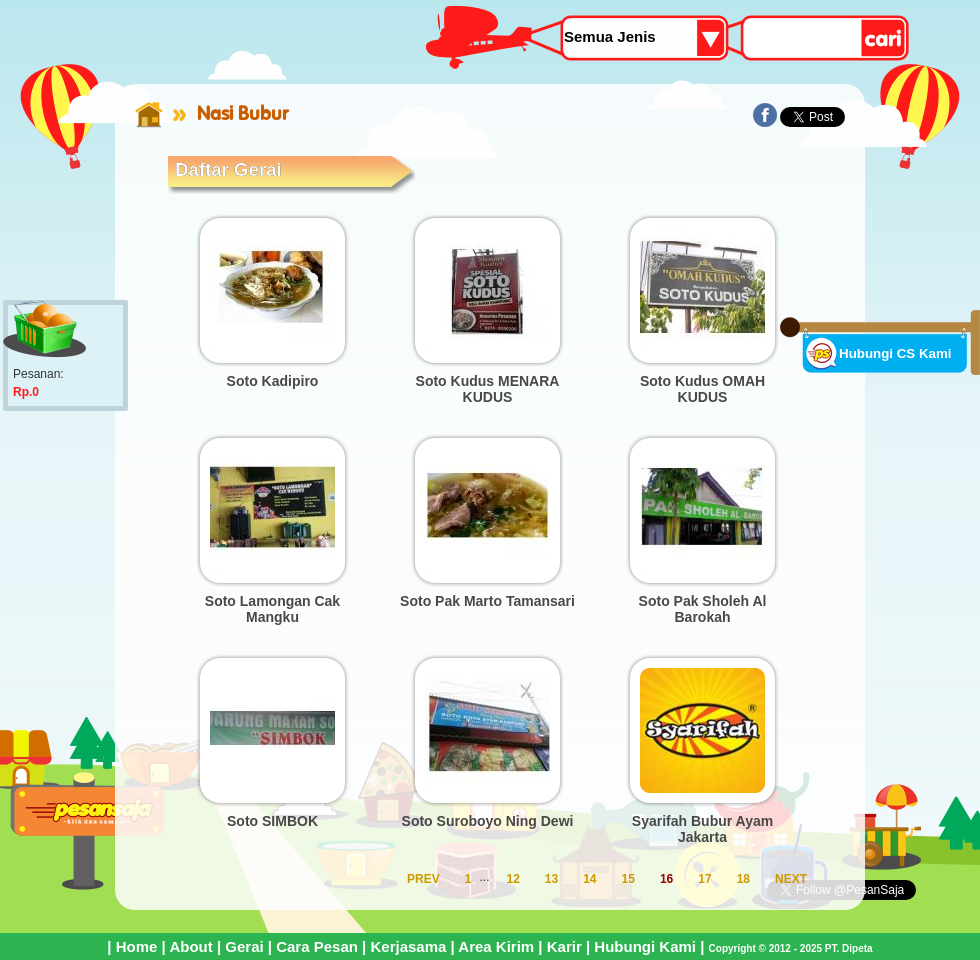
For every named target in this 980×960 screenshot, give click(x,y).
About (190, 946)
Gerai (244, 946)
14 (589, 879)
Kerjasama (408, 946)
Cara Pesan (317, 946)
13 (551, 879)
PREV (423, 879)
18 (743, 879)
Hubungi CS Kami (895, 353)
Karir (564, 946)
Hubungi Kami (645, 946)
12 (512, 879)
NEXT (791, 879)
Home (137, 946)
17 (704, 879)
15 (628, 879)
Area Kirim (496, 946)
